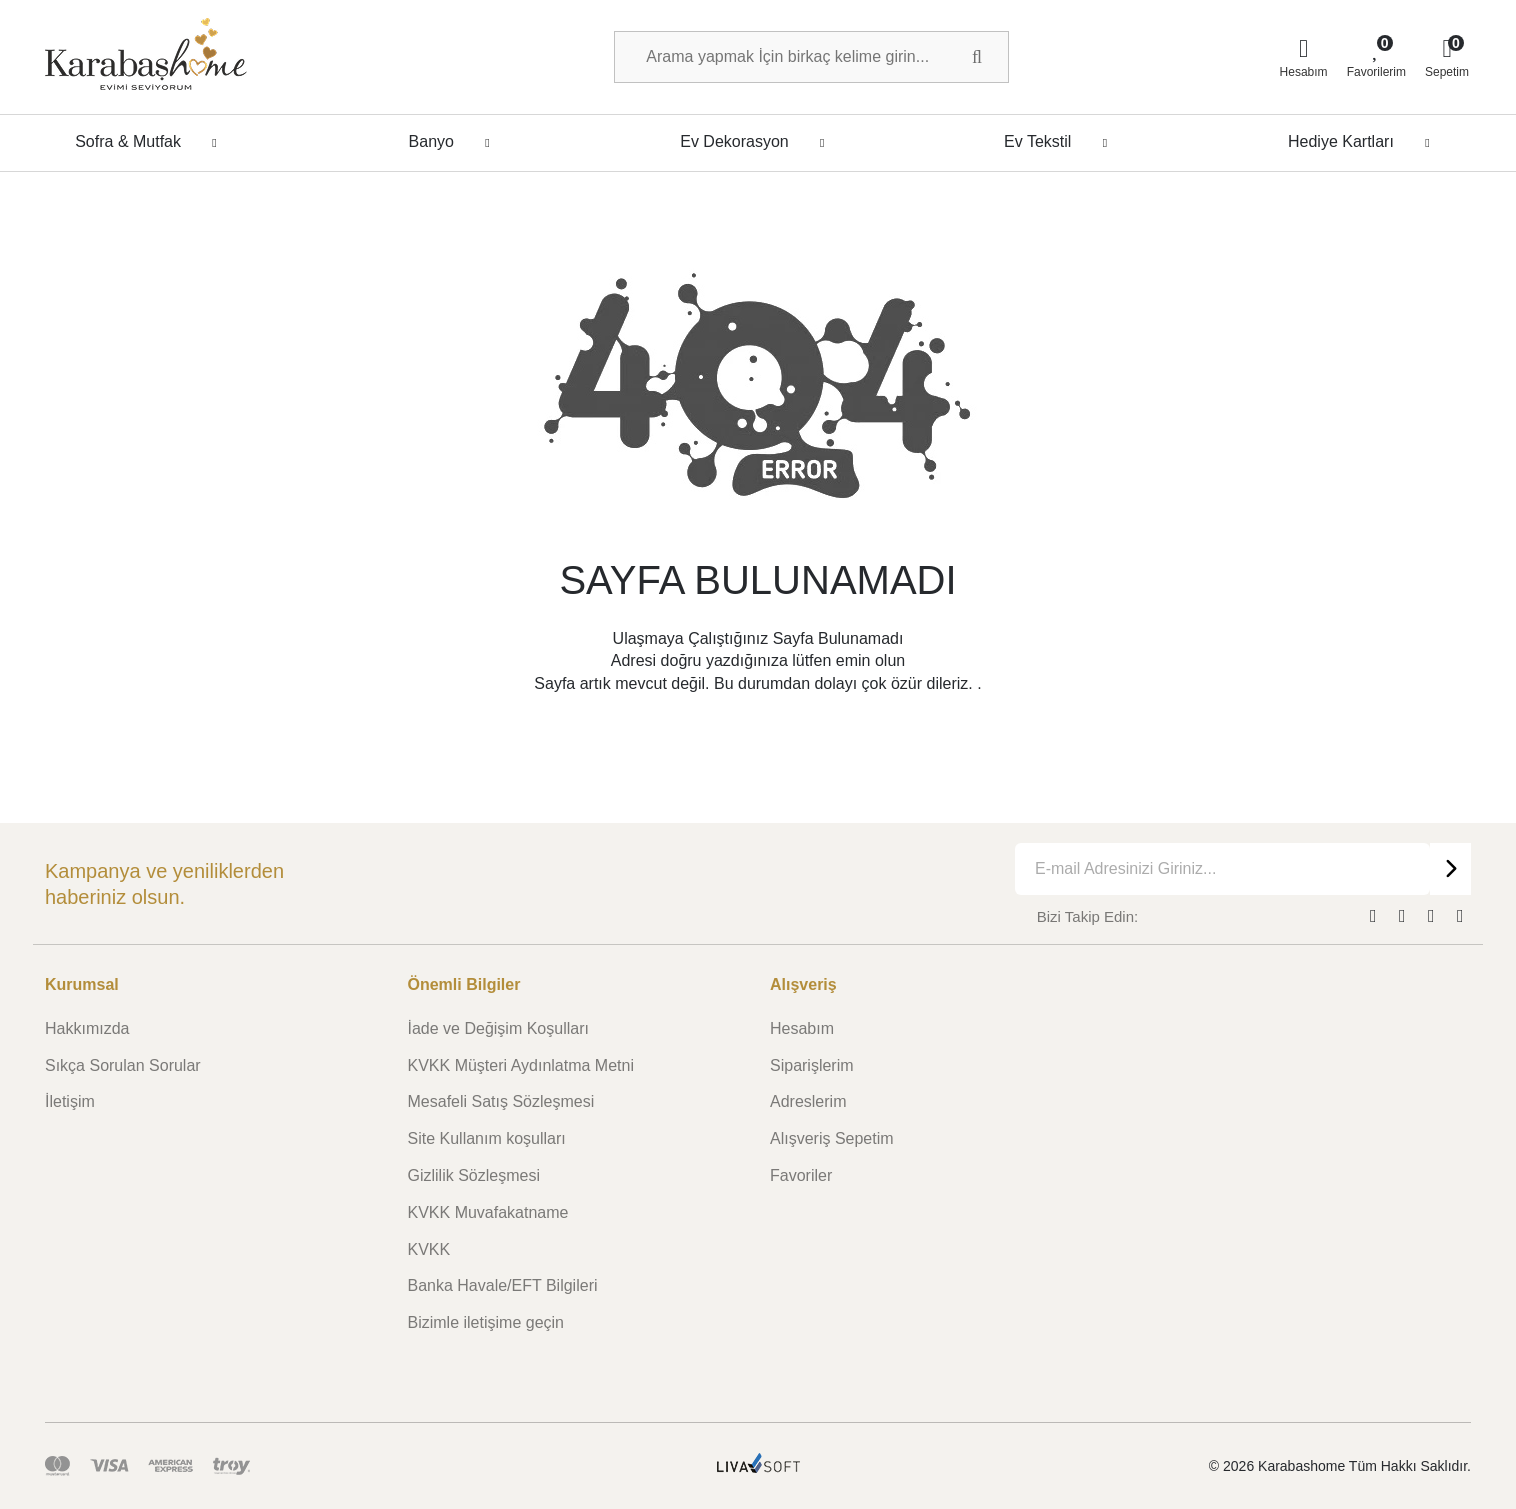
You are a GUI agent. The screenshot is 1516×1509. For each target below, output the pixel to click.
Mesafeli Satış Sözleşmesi (501, 1101)
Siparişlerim (812, 1065)
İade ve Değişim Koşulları (498, 1028)
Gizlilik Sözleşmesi (474, 1175)
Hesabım (802, 1028)
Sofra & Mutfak (151, 142)
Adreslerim (808, 1101)
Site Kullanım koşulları (487, 1138)
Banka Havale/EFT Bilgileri (503, 1285)
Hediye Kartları (1364, 142)
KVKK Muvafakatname (488, 1212)
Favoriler (801, 1175)
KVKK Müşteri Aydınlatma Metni (521, 1065)
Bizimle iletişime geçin (486, 1322)
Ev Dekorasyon (758, 142)
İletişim (70, 1101)
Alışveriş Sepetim (832, 1138)
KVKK (429, 1249)
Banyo (455, 142)
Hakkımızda (87, 1028)
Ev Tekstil (1061, 142)
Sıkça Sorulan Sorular (123, 1065)
